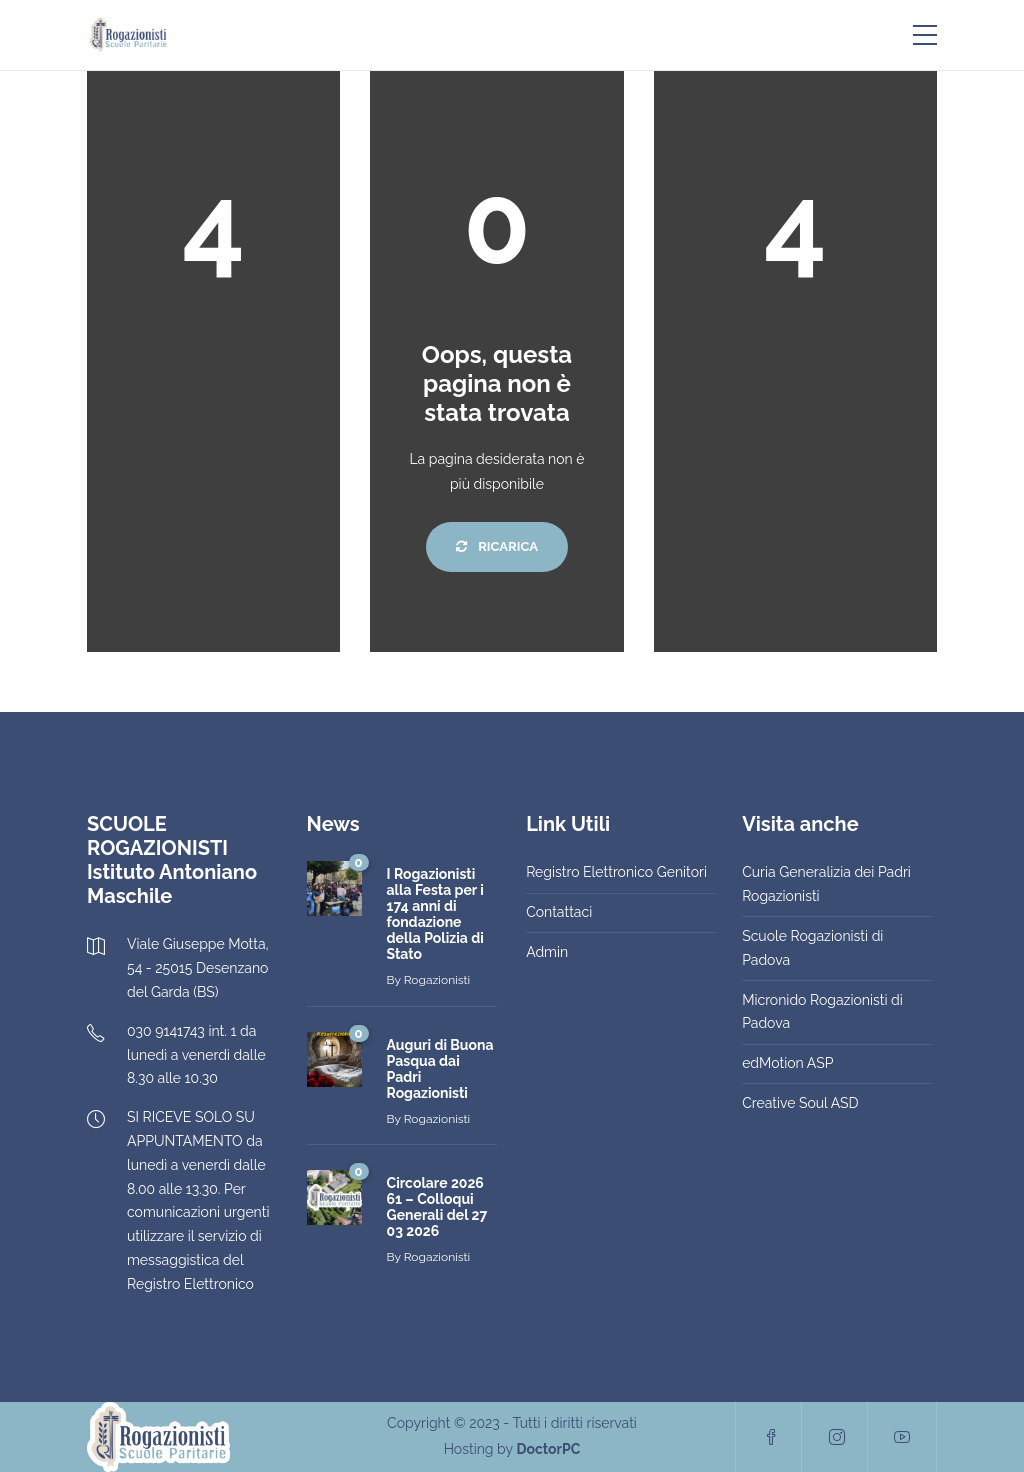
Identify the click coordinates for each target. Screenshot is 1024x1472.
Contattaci (559, 912)
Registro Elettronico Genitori (616, 872)
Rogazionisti (437, 980)
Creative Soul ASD (800, 1103)
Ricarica (497, 546)
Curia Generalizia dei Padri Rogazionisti (826, 884)
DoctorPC (548, 1449)
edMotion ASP (787, 1063)
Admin (547, 952)
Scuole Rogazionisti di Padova (812, 948)
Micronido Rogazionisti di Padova (822, 1012)
